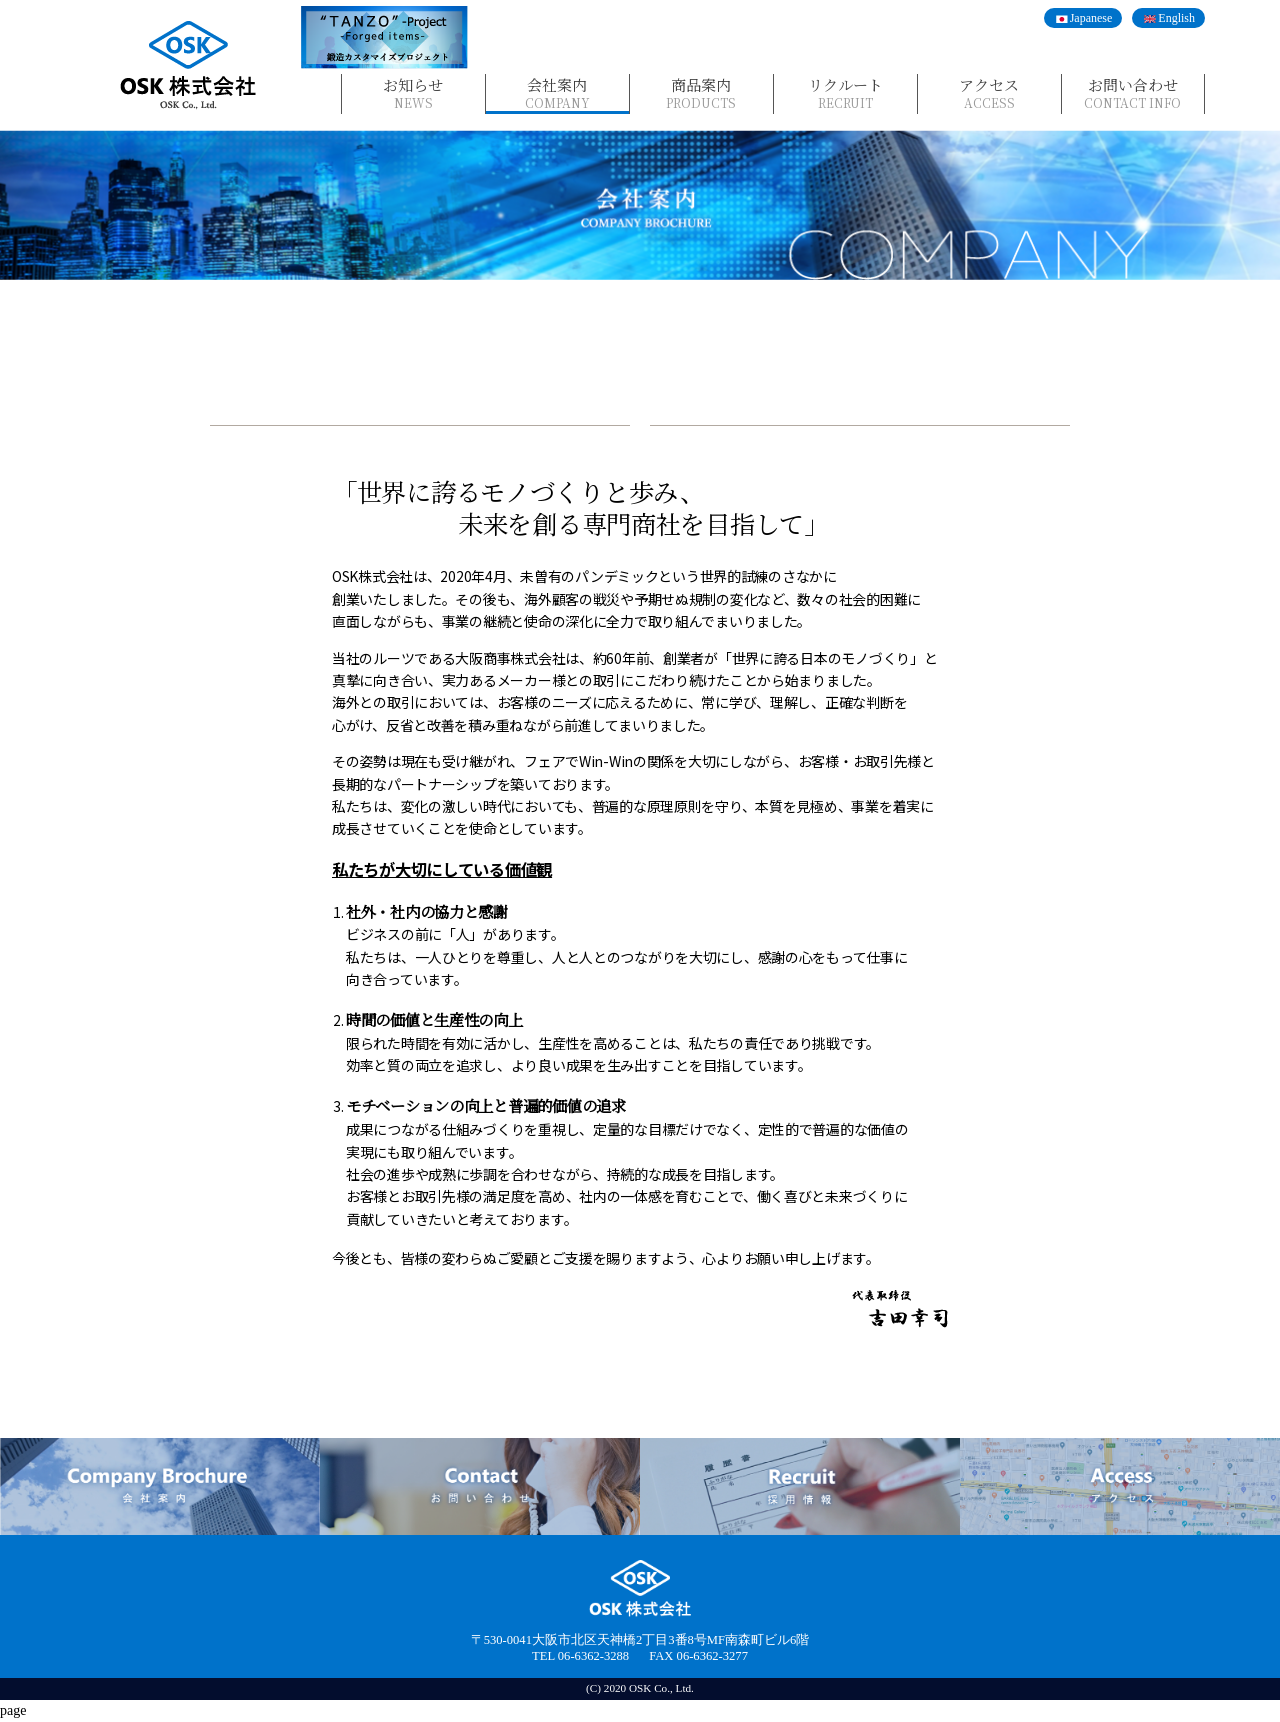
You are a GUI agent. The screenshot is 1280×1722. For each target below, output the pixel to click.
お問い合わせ (1133, 92)
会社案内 (557, 92)
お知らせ (413, 92)
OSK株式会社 (188, 65)
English (1176, 18)
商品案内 (701, 92)
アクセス (989, 92)
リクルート (845, 92)
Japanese (1091, 18)
